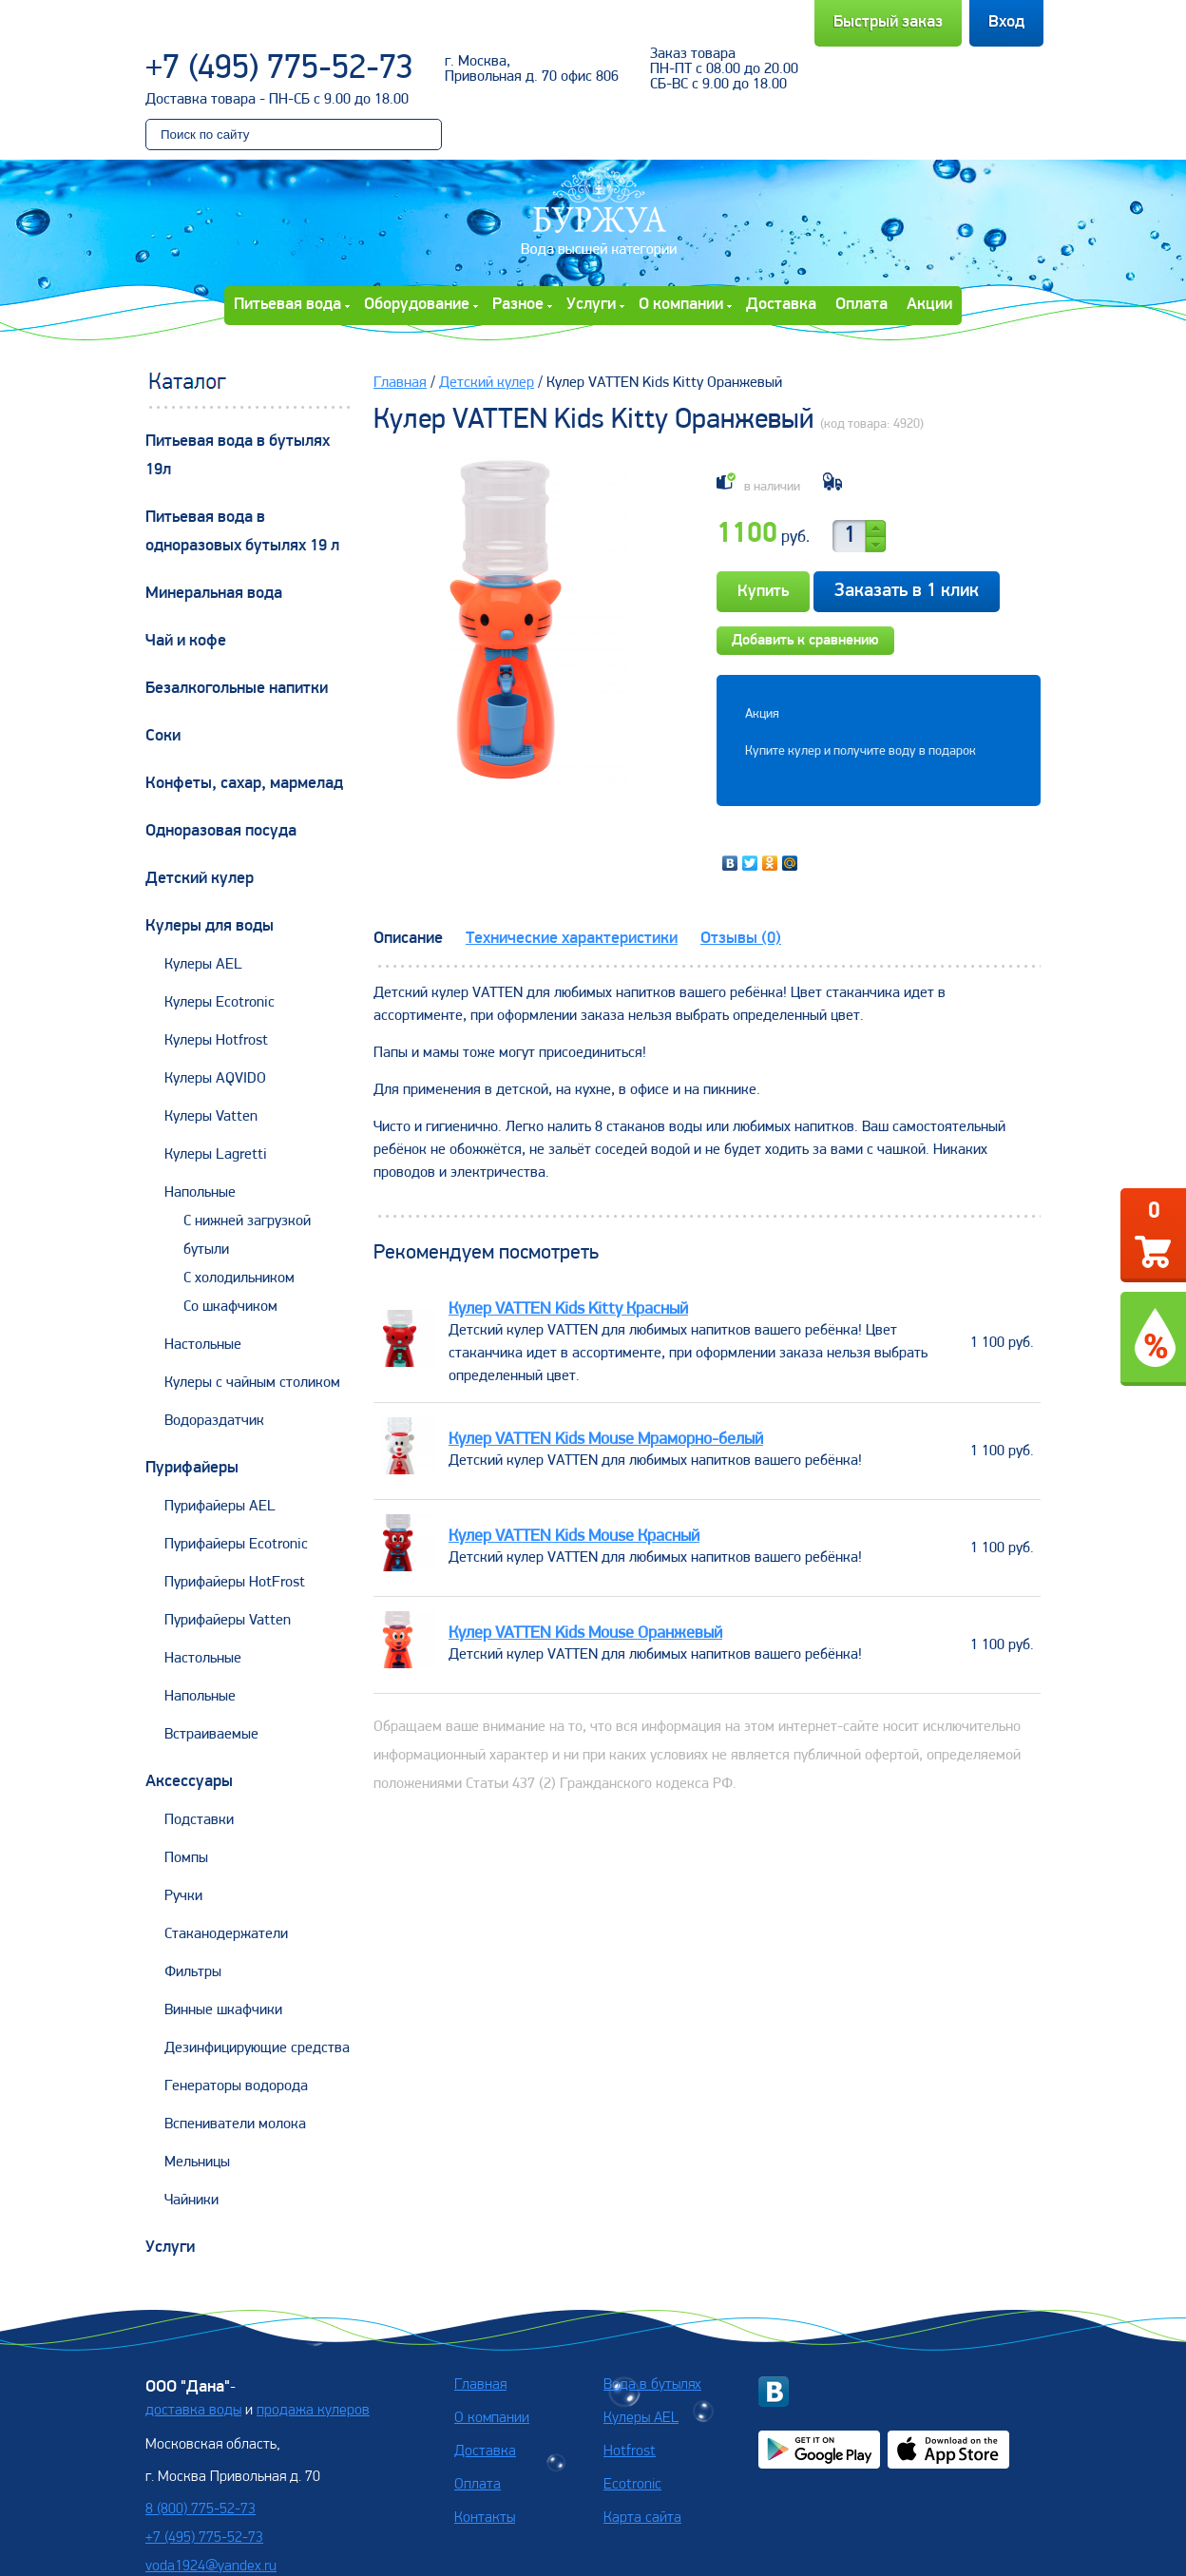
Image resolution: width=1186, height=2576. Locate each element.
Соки (163, 736)
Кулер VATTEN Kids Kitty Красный (568, 1309)
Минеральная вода (213, 594)
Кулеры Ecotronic (219, 1002)
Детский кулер (199, 879)
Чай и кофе (185, 641)
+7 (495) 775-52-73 (279, 69)
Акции (929, 305)
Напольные (200, 1193)
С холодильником (239, 1278)
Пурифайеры (192, 1468)
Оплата (861, 305)
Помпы (186, 1858)
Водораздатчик (214, 1421)
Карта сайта (642, 2518)
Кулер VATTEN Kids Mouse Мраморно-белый (606, 1440)
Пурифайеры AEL (220, 1506)
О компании (681, 305)
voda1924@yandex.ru (211, 2566)
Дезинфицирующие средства (257, 2048)
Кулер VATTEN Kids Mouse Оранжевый (585, 1633)
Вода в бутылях (652, 2385)
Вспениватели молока (235, 2124)
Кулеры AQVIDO (215, 1078)
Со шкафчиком (230, 1307)
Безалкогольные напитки (236, 689)
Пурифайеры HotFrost (234, 1582)
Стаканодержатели (226, 1934)
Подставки (199, 1820)
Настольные (202, 1345)
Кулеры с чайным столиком (252, 1383)
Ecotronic (632, 2484)
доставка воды (193, 2410)
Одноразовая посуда (220, 831)
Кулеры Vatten (211, 1117)
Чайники (191, 2200)
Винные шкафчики (223, 2010)
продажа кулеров (313, 2410)
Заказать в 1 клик (906, 591)
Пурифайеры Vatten (227, 1620)
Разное (518, 305)
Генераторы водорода (236, 2086)
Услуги (591, 305)
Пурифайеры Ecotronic (236, 1544)
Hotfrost (629, 2451)
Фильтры (192, 1972)
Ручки (183, 1896)
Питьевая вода (287, 305)
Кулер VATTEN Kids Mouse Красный (574, 1536)
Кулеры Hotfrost (216, 1040)
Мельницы (197, 2162)
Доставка (781, 305)
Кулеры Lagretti (215, 1155)
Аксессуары (189, 1782)
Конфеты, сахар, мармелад (244, 784)
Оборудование (416, 305)
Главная (400, 383)
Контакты (484, 2518)
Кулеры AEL (203, 964)
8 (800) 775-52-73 (200, 2509)
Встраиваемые (211, 1734)
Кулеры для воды (209, 926)
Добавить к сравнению (805, 640)
